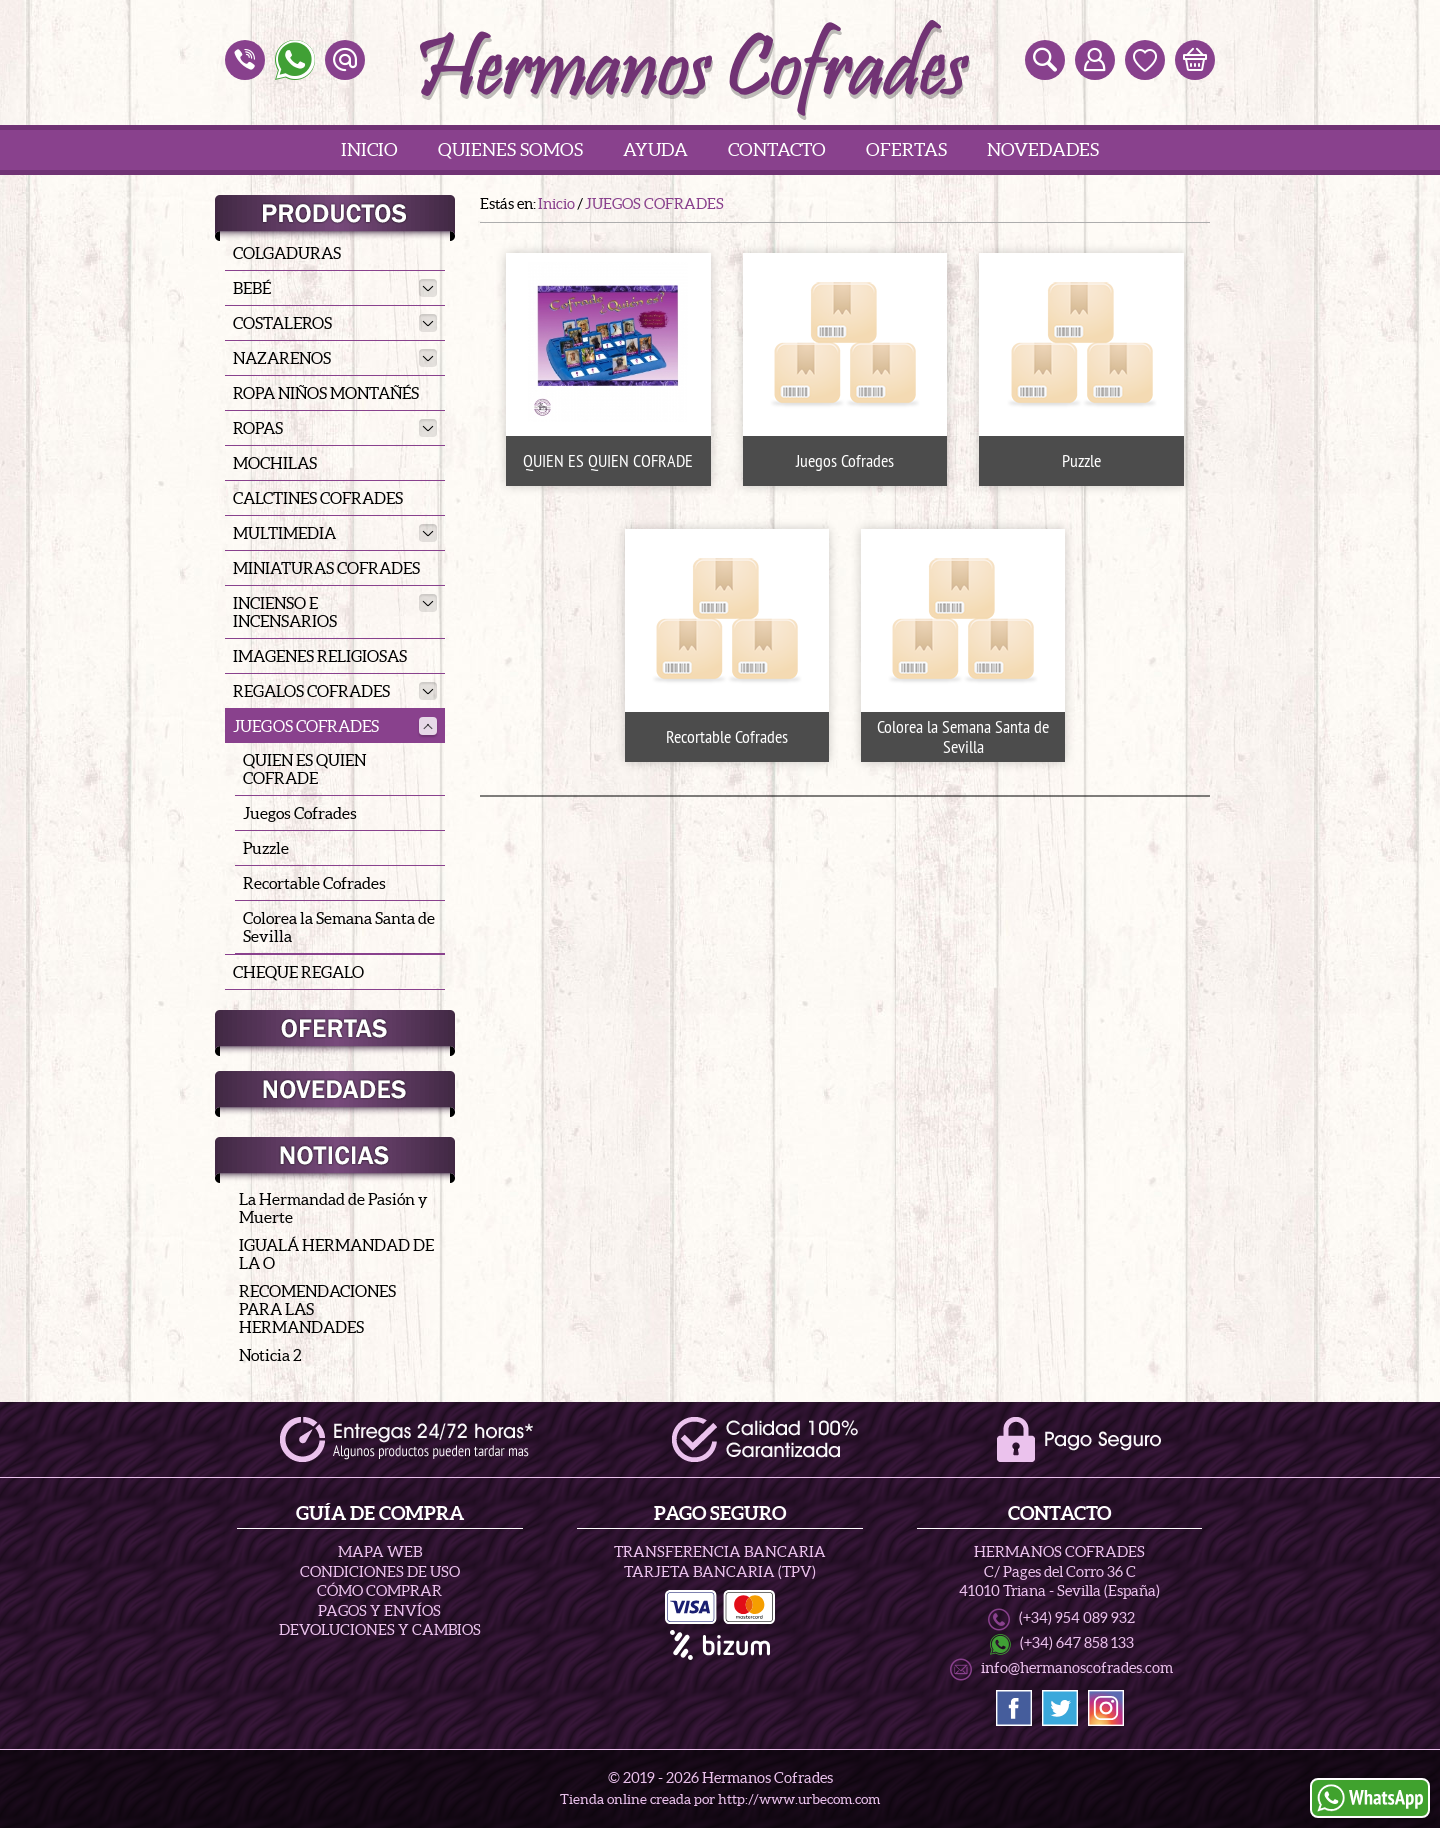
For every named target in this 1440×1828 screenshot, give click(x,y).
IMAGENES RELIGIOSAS (320, 656)
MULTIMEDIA (335, 533)
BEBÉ (335, 288)
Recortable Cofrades (314, 883)
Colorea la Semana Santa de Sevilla (339, 927)
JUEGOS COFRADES (335, 726)
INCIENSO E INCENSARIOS (335, 612)
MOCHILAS (275, 463)
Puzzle (266, 848)
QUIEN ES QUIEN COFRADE (304, 769)
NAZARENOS (335, 358)
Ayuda (655, 149)
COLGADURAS (287, 253)
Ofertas (906, 149)
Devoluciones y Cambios (380, 1629)
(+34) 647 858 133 (1077, 1643)
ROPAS (335, 428)
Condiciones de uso (380, 1571)
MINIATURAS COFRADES (326, 568)
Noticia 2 (270, 1355)
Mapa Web (380, 1551)
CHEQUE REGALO (298, 972)
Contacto (777, 149)
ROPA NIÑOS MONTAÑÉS (326, 393)
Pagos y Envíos (379, 1610)
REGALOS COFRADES (335, 691)
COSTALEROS (335, 323)
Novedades (1043, 149)
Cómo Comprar (379, 1590)
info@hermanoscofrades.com (1077, 1668)
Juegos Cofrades (300, 813)
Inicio (369, 149)
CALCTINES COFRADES (318, 498)
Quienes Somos (510, 149)
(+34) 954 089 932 (1077, 1618)
